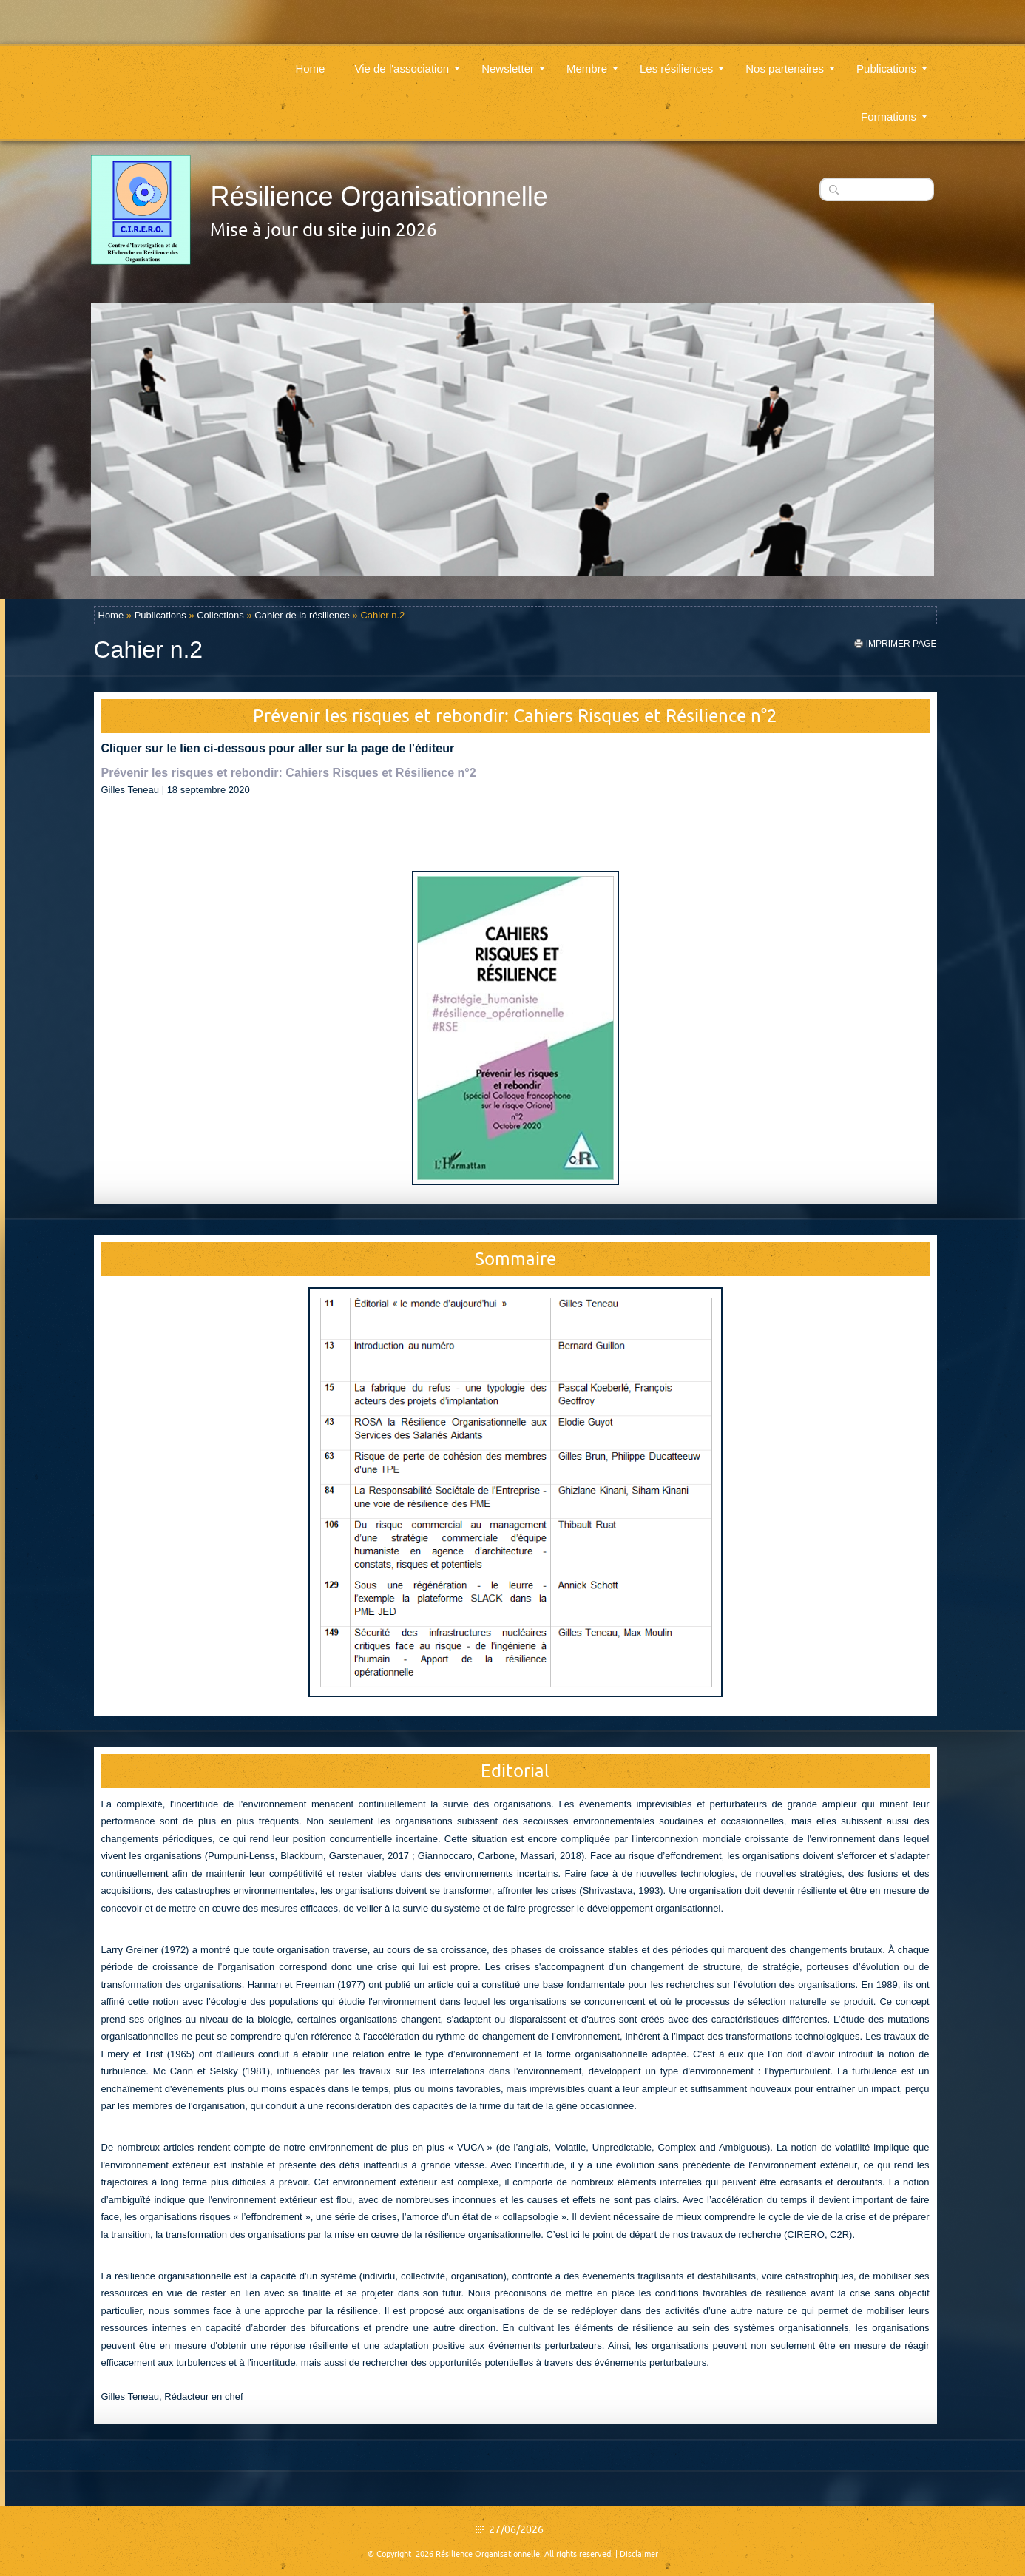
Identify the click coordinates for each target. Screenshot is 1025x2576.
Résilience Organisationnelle (378, 196)
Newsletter (512, 59)
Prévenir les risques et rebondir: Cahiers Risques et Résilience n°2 (288, 772)
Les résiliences (681, 59)
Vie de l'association (406, 59)
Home (310, 59)
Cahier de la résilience (302, 615)
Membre (592, 59)
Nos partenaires (789, 59)
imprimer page (901, 643)
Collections (220, 615)
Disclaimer (639, 2553)
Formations (894, 107)
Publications (891, 59)
